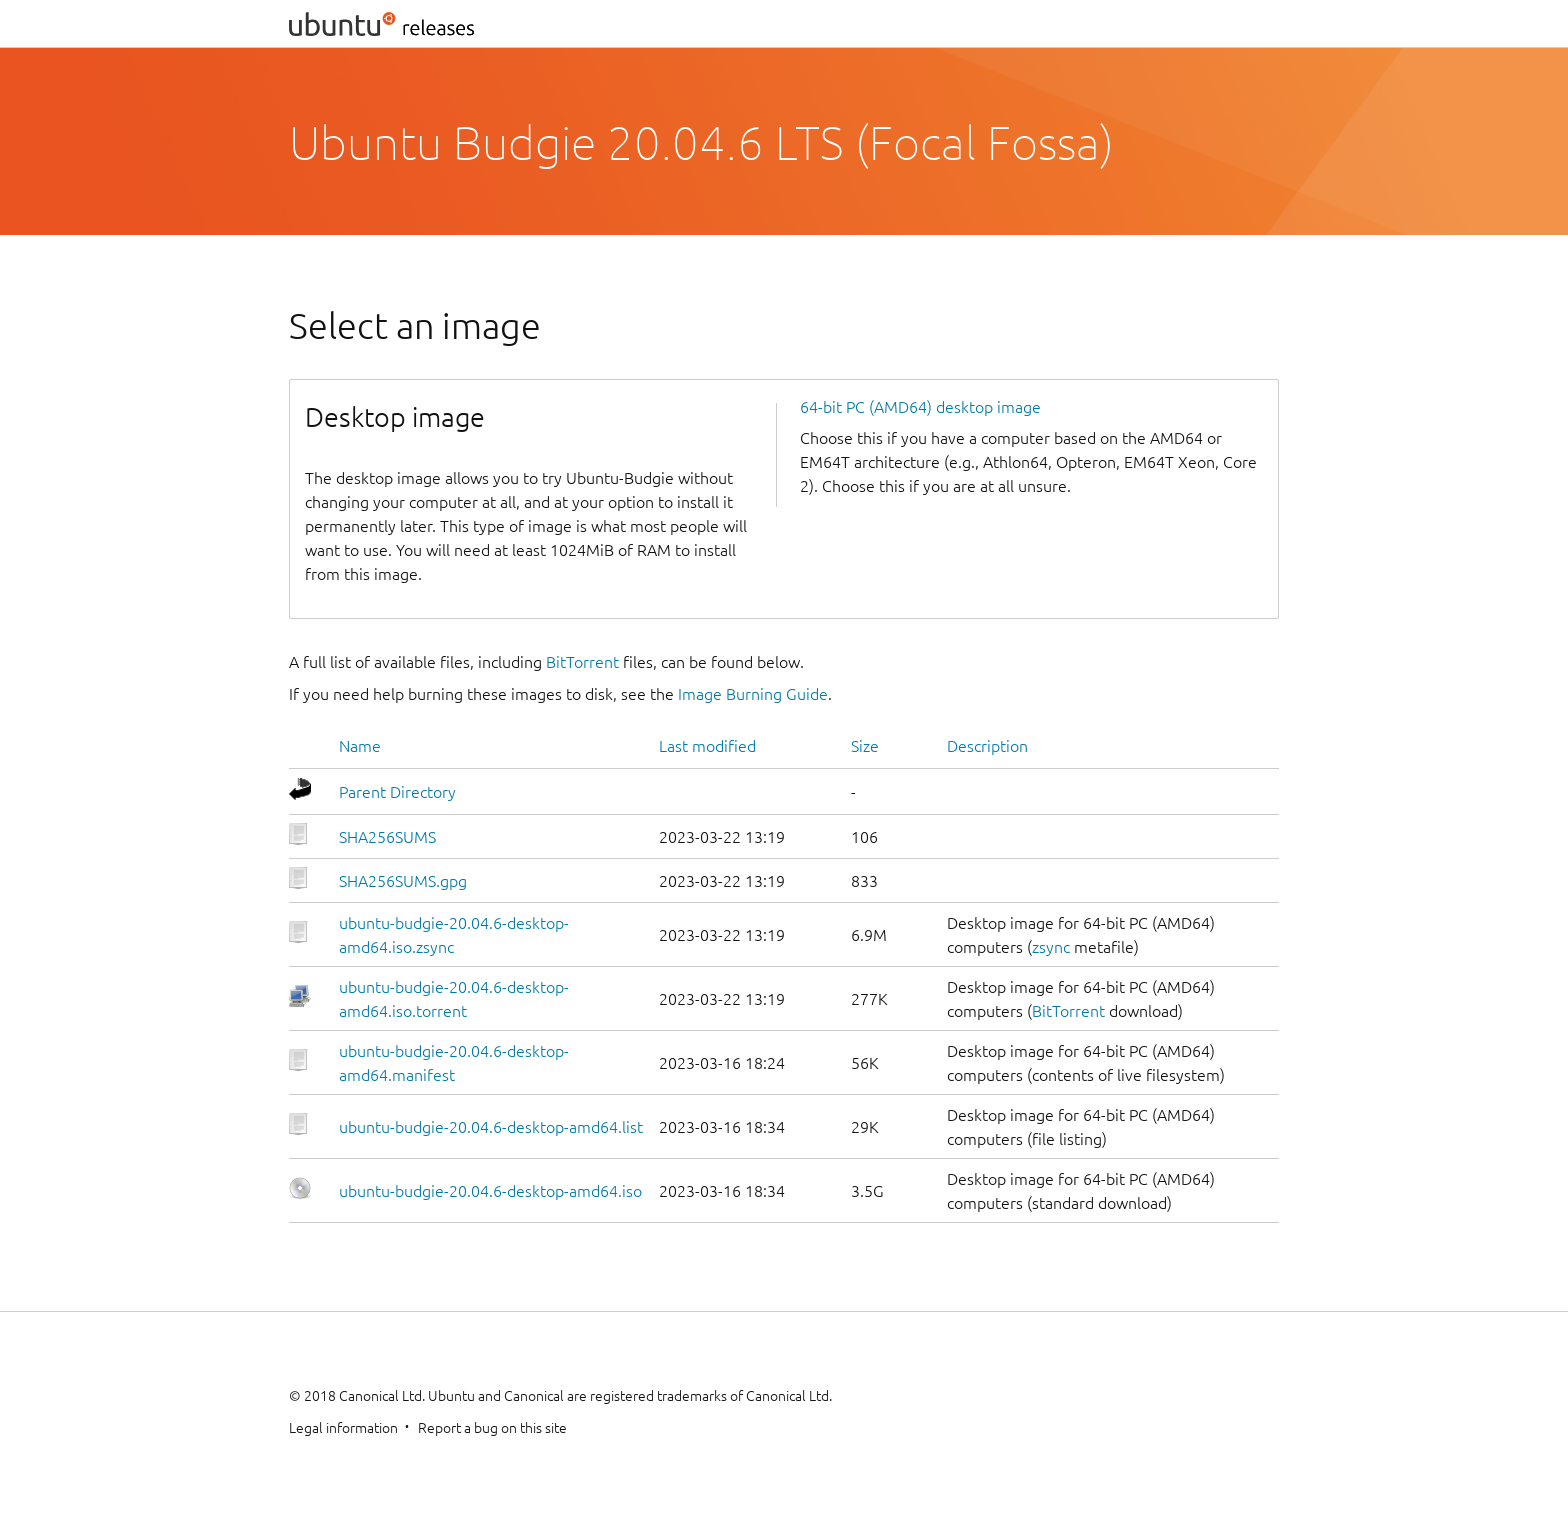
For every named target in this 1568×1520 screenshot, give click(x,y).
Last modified (707, 746)
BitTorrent (582, 662)
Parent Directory (397, 792)
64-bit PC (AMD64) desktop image (920, 407)
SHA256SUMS (387, 837)
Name (360, 746)
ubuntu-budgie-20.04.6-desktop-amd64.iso (490, 1191)
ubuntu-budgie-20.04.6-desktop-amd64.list (491, 1127)
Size (865, 746)
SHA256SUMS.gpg (403, 881)
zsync (1051, 947)
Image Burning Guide (753, 694)
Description (987, 746)
